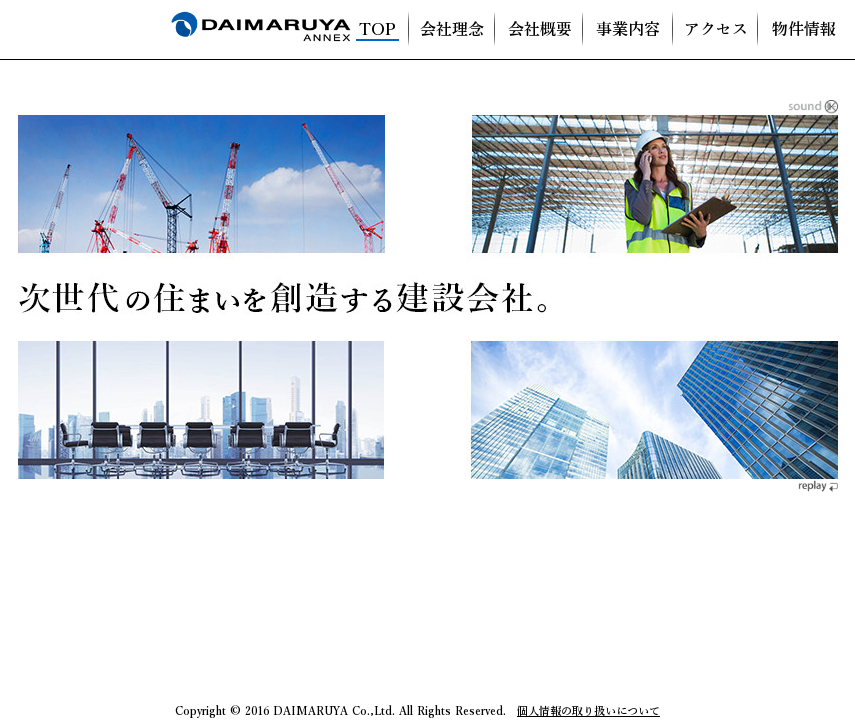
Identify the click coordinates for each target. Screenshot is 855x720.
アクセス (716, 30)
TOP (377, 30)
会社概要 (540, 30)
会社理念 (452, 30)
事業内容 (628, 30)
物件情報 (804, 30)
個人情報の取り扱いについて (588, 711)
